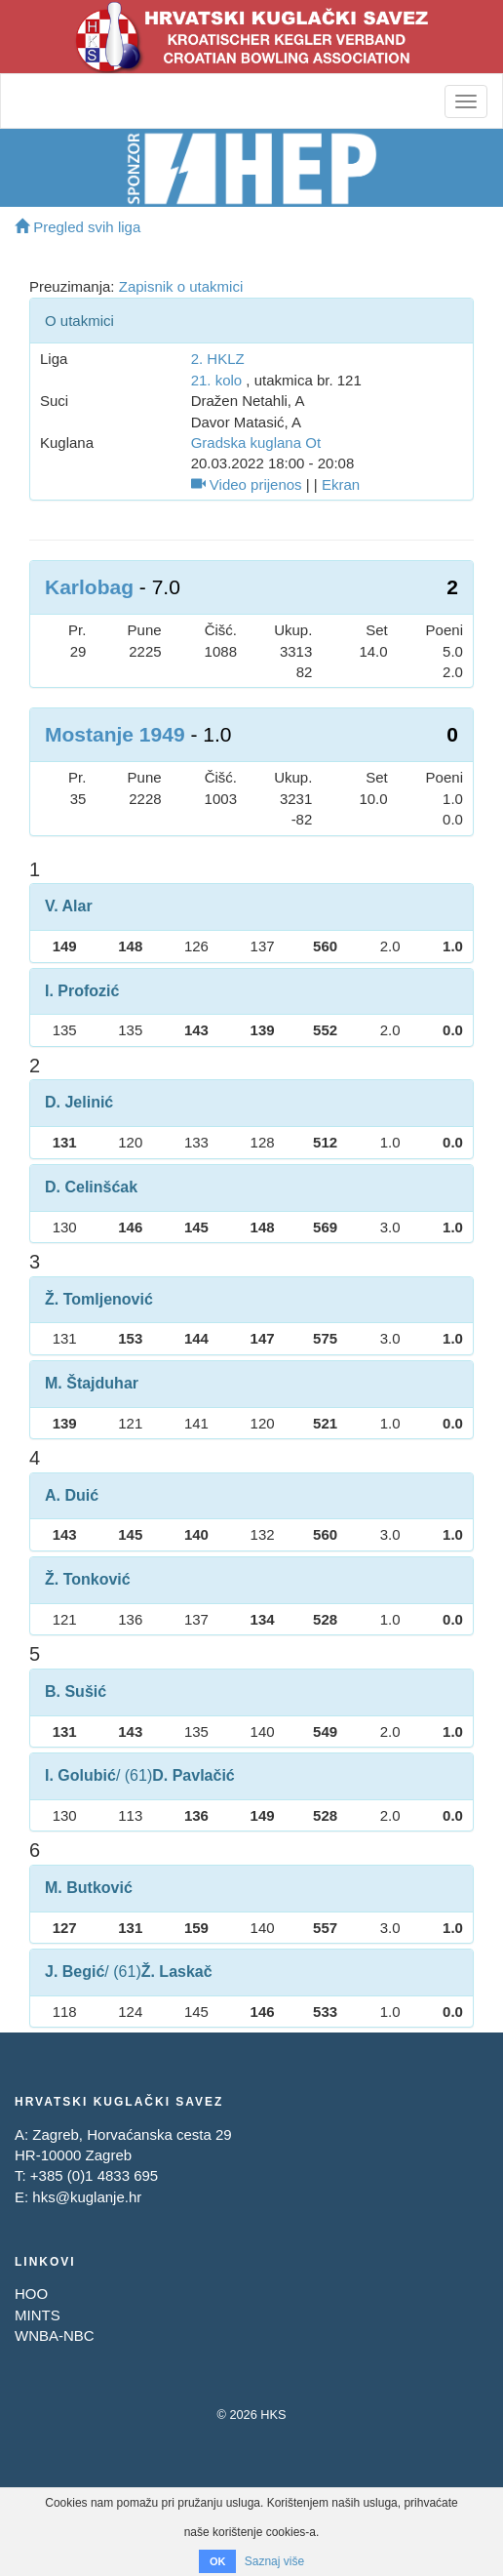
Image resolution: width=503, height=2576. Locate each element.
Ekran (341, 484)
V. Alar (69, 906)
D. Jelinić (79, 1102)
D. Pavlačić (193, 1775)
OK (218, 2561)
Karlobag (89, 587)
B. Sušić (75, 1691)
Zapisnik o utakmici (181, 286)
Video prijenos (246, 484)
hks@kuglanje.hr (86, 2197)
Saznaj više (274, 2561)
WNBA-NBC (55, 2335)
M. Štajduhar (91, 1383)
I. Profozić (82, 991)
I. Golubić (80, 1775)
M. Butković (89, 1887)
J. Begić (74, 1971)
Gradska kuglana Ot (256, 442)
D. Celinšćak (91, 1187)
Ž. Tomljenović (99, 1299)
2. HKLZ (218, 358)
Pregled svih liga (77, 227)
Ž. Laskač (177, 1971)
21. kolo (217, 380)
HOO (31, 2293)
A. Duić (71, 1495)
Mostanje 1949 (115, 734)
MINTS (37, 2315)
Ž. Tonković (88, 1579)
